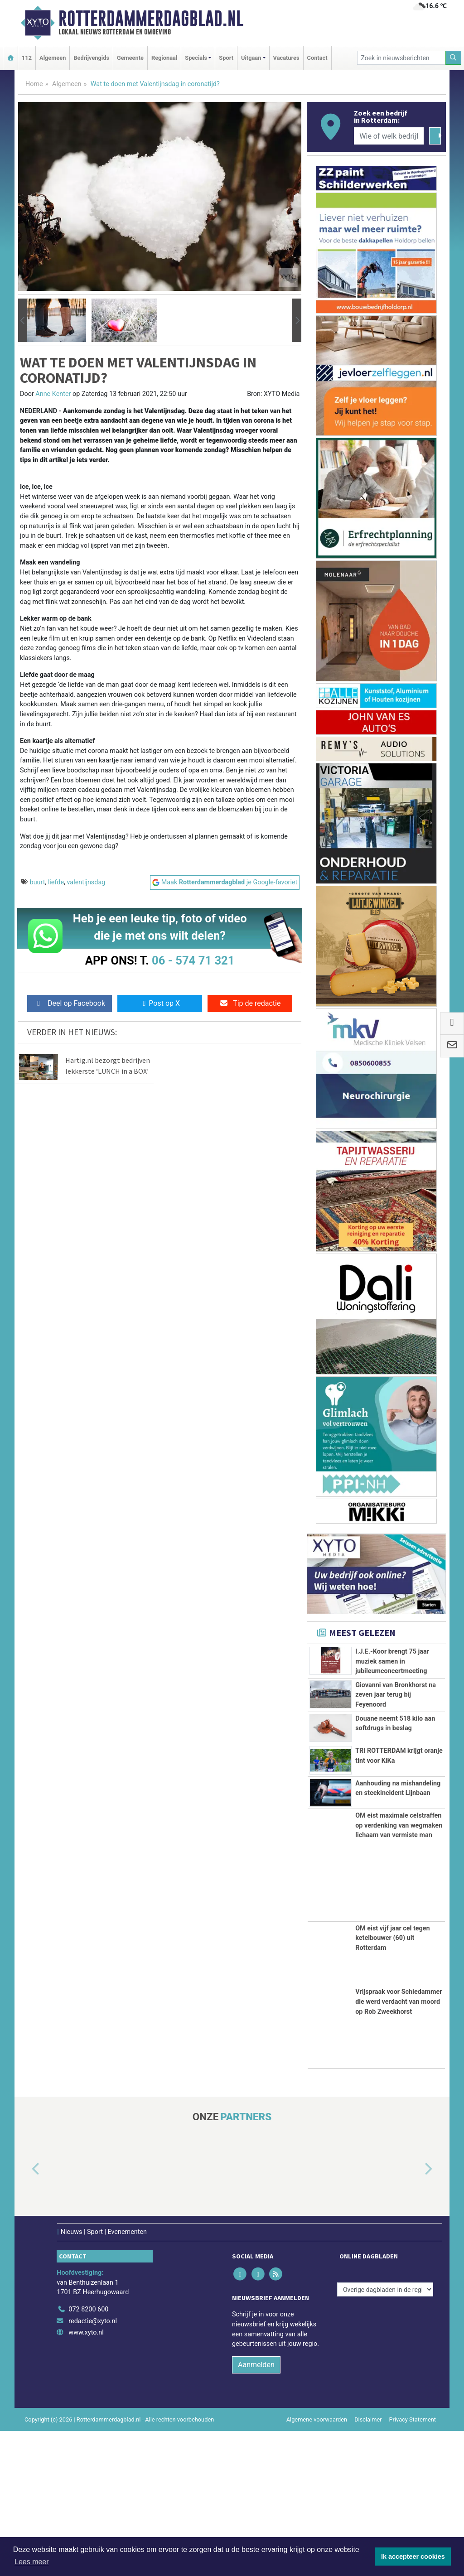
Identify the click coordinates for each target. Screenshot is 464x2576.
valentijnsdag (86, 882)
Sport (226, 57)
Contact (317, 57)
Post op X (160, 1003)
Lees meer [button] (31, 2562)
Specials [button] (196, 57)
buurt (37, 882)
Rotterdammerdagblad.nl (150, 18)
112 (27, 57)
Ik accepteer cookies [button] (413, 2556)
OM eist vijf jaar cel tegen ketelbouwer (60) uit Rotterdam (392, 2082)
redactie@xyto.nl (92, 2466)
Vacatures (286, 57)
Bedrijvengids (91, 57)
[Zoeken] (453, 58)
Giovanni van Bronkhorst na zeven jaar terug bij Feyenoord (395, 1725)
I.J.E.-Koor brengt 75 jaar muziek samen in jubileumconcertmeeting (392, 1661)
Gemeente (130, 57)
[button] (22, 320)
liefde (56, 882)
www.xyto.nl (85, 2477)
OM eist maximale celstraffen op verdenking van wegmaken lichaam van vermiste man (398, 1970)
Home (34, 84)
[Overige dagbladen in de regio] (385, 2434)
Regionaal (164, 57)
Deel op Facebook (69, 1003)
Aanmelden (256, 2509)
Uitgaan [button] (251, 57)
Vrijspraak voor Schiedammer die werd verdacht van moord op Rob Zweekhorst (398, 2146)
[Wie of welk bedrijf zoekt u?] (389, 136)
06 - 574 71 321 (193, 960)
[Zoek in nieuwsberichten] (401, 58)
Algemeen (52, 57)
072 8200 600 (88, 2454)
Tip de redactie (249, 1003)
